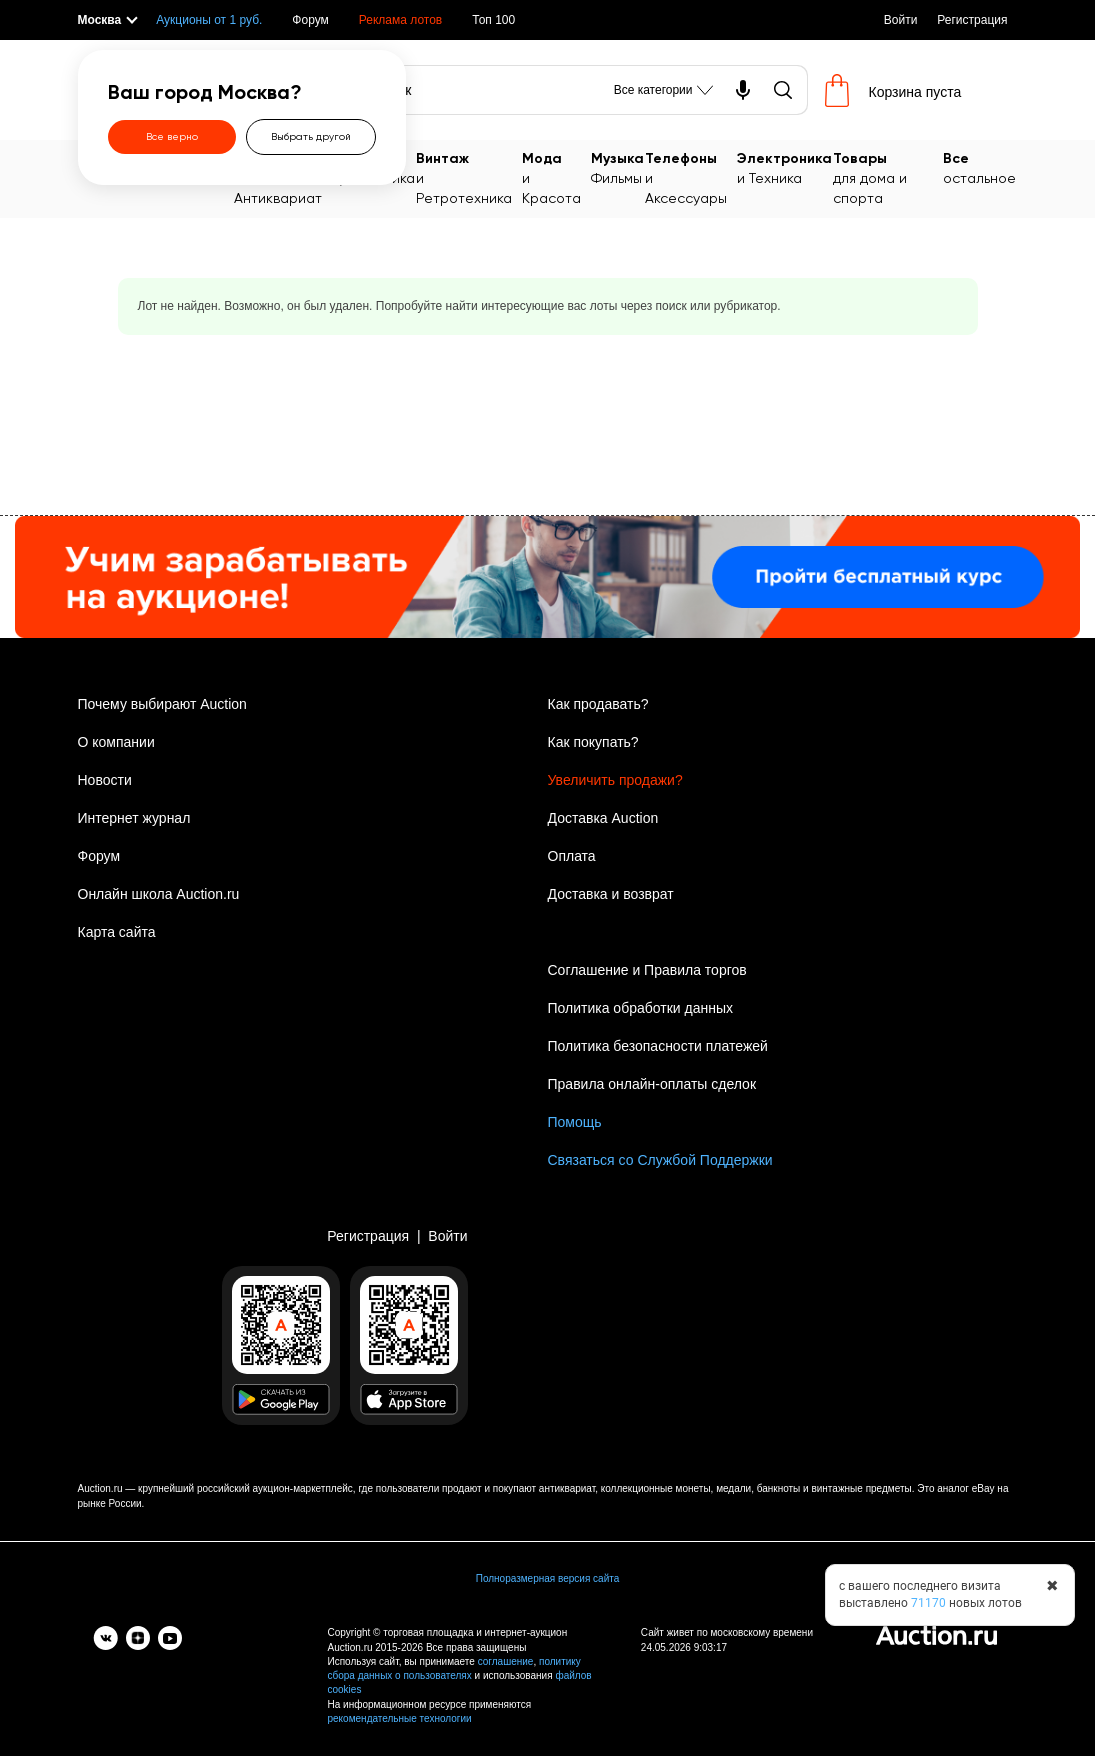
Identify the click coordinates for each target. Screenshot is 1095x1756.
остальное (979, 167)
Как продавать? (598, 704)
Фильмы (617, 167)
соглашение (506, 1661)
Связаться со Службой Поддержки (660, 1160)
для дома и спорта (887, 177)
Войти (901, 20)
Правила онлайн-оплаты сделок (652, 1084)
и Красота (556, 177)
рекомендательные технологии (400, 1718)
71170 (928, 1603)
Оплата (572, 856)
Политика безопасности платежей (658, 1046)
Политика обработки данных (640, 1008)
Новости (105, 780)
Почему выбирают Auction (162, 704)
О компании (116, 742)
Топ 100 (493, 20)
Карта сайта (117, 932)
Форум (310, 20)
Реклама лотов (400, 20)
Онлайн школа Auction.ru (159, 894)
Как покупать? (593, 742)
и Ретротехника (468, 177)
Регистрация (972, 20)
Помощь (575, 1122)
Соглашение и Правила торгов (647, 970)
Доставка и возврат (611, 894)
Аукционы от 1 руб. (209, 20)
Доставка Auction (603, 818)
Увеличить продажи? (615, 780)
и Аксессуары (690, 177)
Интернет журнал (134, 818)
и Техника (784, 167)
